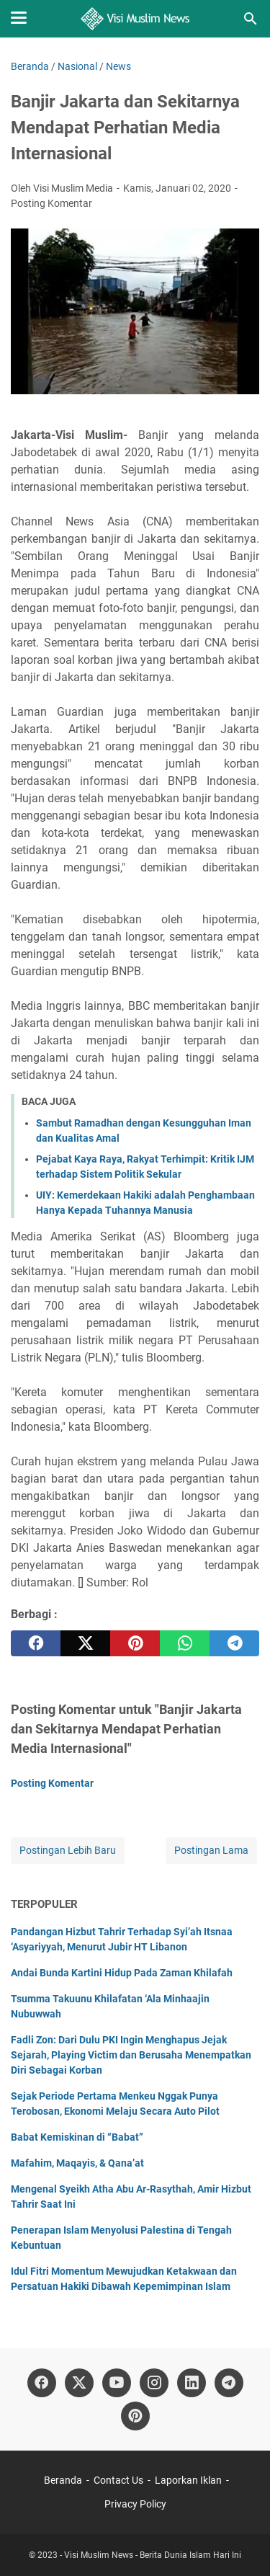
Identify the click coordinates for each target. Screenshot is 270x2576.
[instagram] (154, 2382)
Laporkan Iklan (188, 2480)
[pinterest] (135, 1643)
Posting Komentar (51, 203)
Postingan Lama (211, 1850)
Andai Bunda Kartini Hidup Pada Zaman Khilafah (122, 1972)
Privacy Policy (135, 2504)
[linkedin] (191, 2382)
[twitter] (85, 1643)
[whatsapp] (185, 1643)
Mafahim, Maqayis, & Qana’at (77, 2163)
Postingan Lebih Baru (67, 1850)
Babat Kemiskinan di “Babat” (77, 2137)
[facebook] (35, 1643)
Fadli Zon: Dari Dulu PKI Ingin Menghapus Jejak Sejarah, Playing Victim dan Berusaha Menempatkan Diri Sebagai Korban (131, 2055)
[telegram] (234, 1643)
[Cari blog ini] (250, 18)
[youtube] (116, 2382)
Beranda (63, 2480)
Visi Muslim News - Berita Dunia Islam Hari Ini (152, 2555)
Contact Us (118, 2480)
